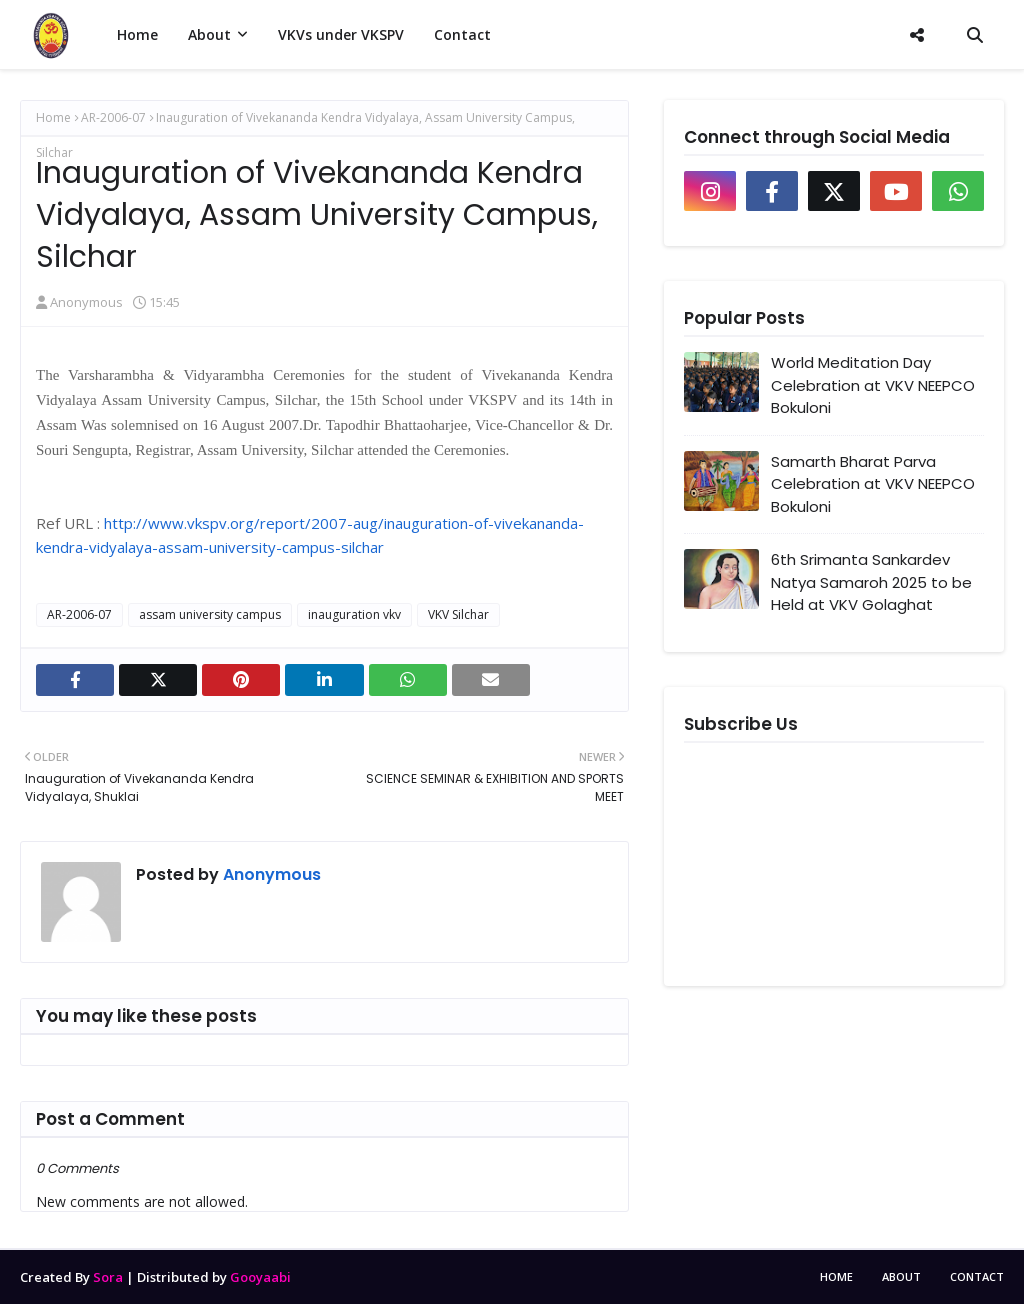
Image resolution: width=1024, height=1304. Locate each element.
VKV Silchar (458, 614)
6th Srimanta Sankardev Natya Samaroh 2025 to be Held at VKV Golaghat (871, 582)
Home (53, 117)
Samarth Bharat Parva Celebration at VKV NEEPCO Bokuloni (873, 484)
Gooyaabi (260, 1277)
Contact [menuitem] (462, 34)
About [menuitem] (209, 34)
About (901, 1276)
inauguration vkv (354, 614)
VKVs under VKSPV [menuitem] (341, 34)
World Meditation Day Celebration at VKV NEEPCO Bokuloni (873, 385)
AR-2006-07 (113, 117)
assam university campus (210, 614)
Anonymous (86, 302)
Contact (977, 1276)
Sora (108, 1277)
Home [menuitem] (137, 34)
